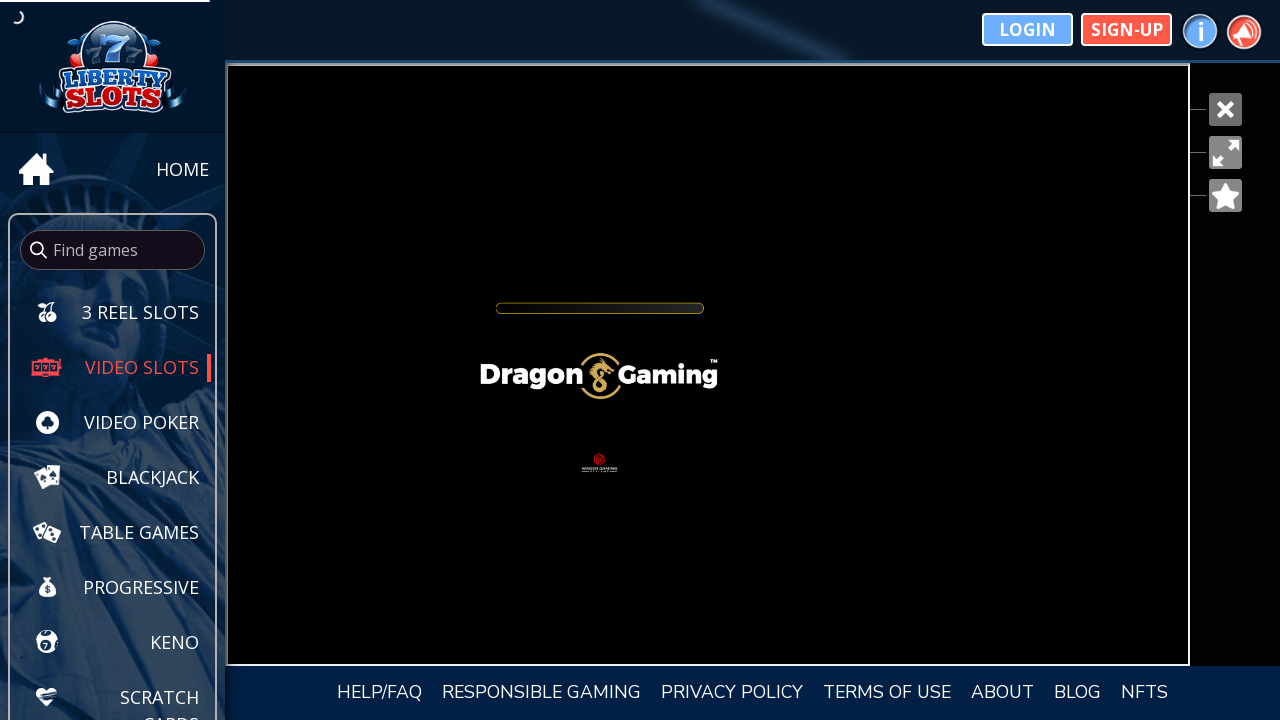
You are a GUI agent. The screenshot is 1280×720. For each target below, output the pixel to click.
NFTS (1144, 692)
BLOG (1077, 692)
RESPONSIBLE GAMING (541, 692)
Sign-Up (1127, 29)
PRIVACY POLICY (732, 692)
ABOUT (1002, 692)
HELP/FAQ (379, 692)
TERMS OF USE (887, 692)
